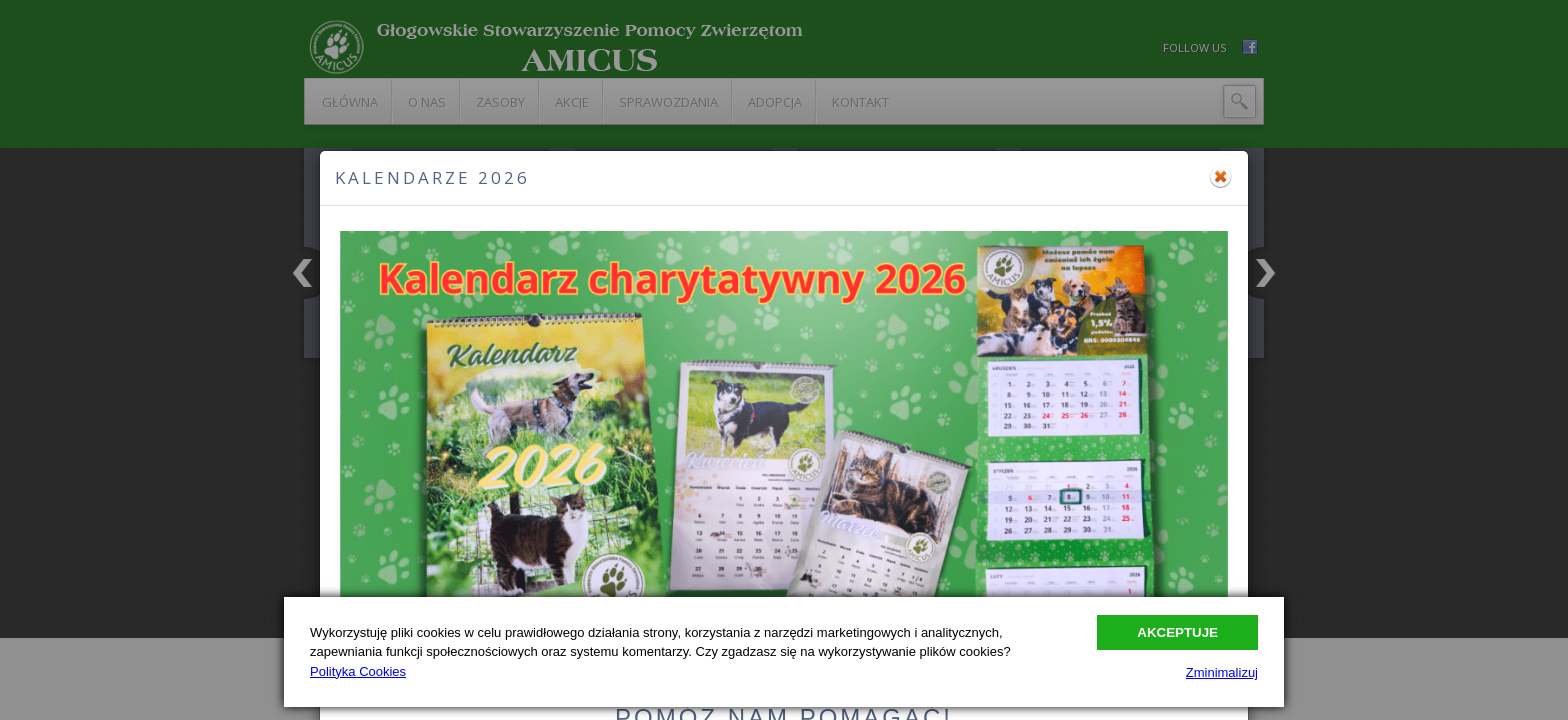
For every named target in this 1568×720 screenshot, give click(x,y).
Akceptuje (1177, 632)
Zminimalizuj (1222, 672)
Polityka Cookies (358, 671)
